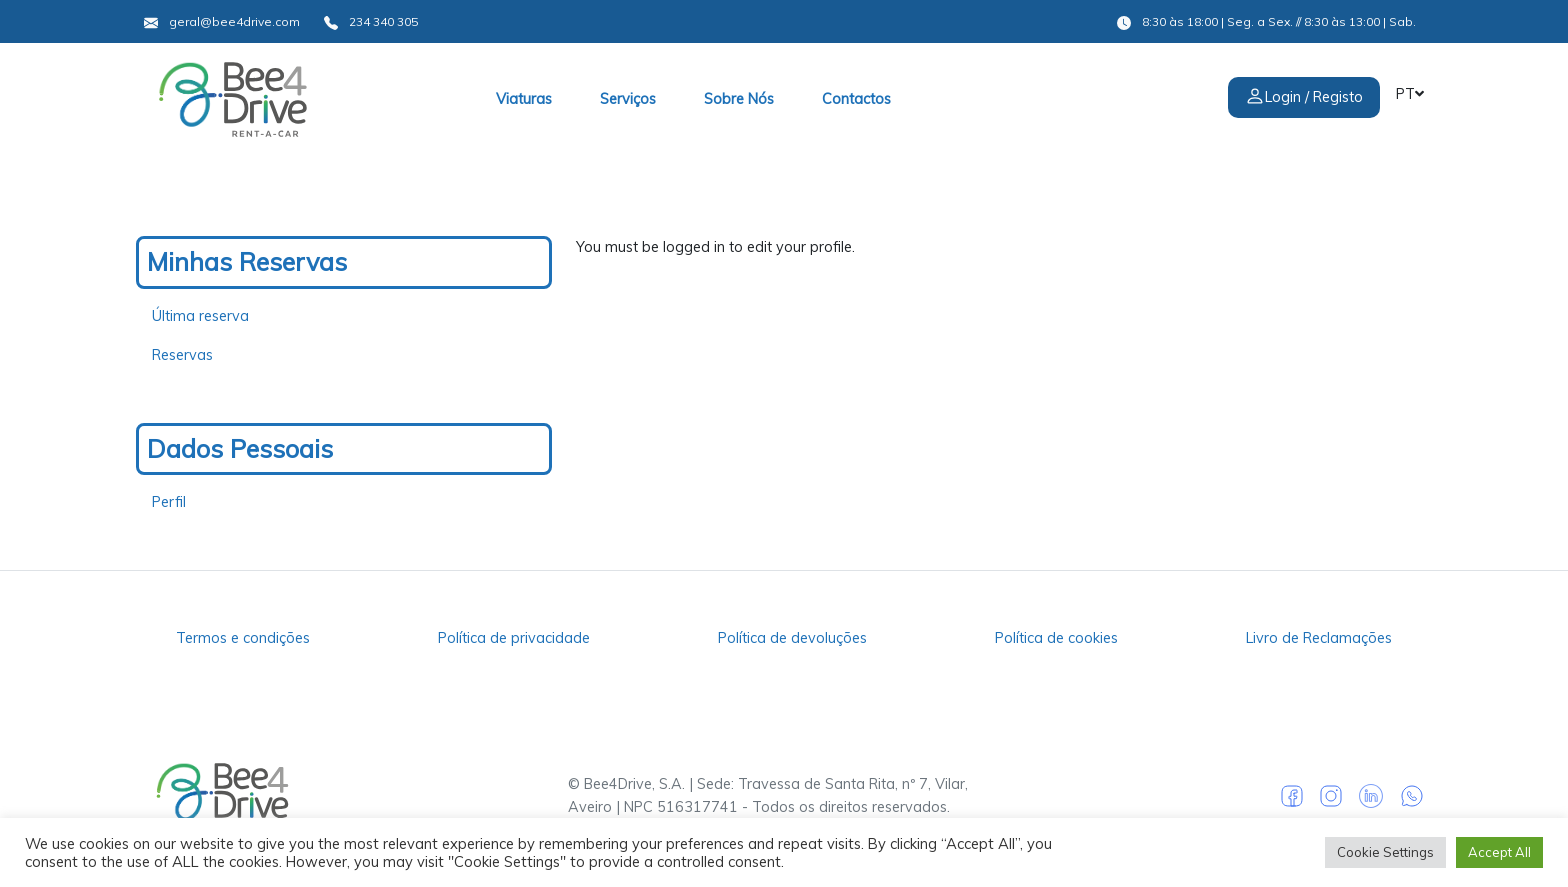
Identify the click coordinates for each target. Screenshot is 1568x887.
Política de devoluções (792, 638)
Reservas (182, 355)
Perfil (169, 502)
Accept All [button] (1499, 852)
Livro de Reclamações (1319, 638)
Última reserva (200, 316)
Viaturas (524, 99)
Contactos (856, 99)
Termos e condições (243, 638)
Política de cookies (1056, 638)
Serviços (628, 99)
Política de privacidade (514, 638)
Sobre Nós (739, 99)
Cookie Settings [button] (1385, 852)
